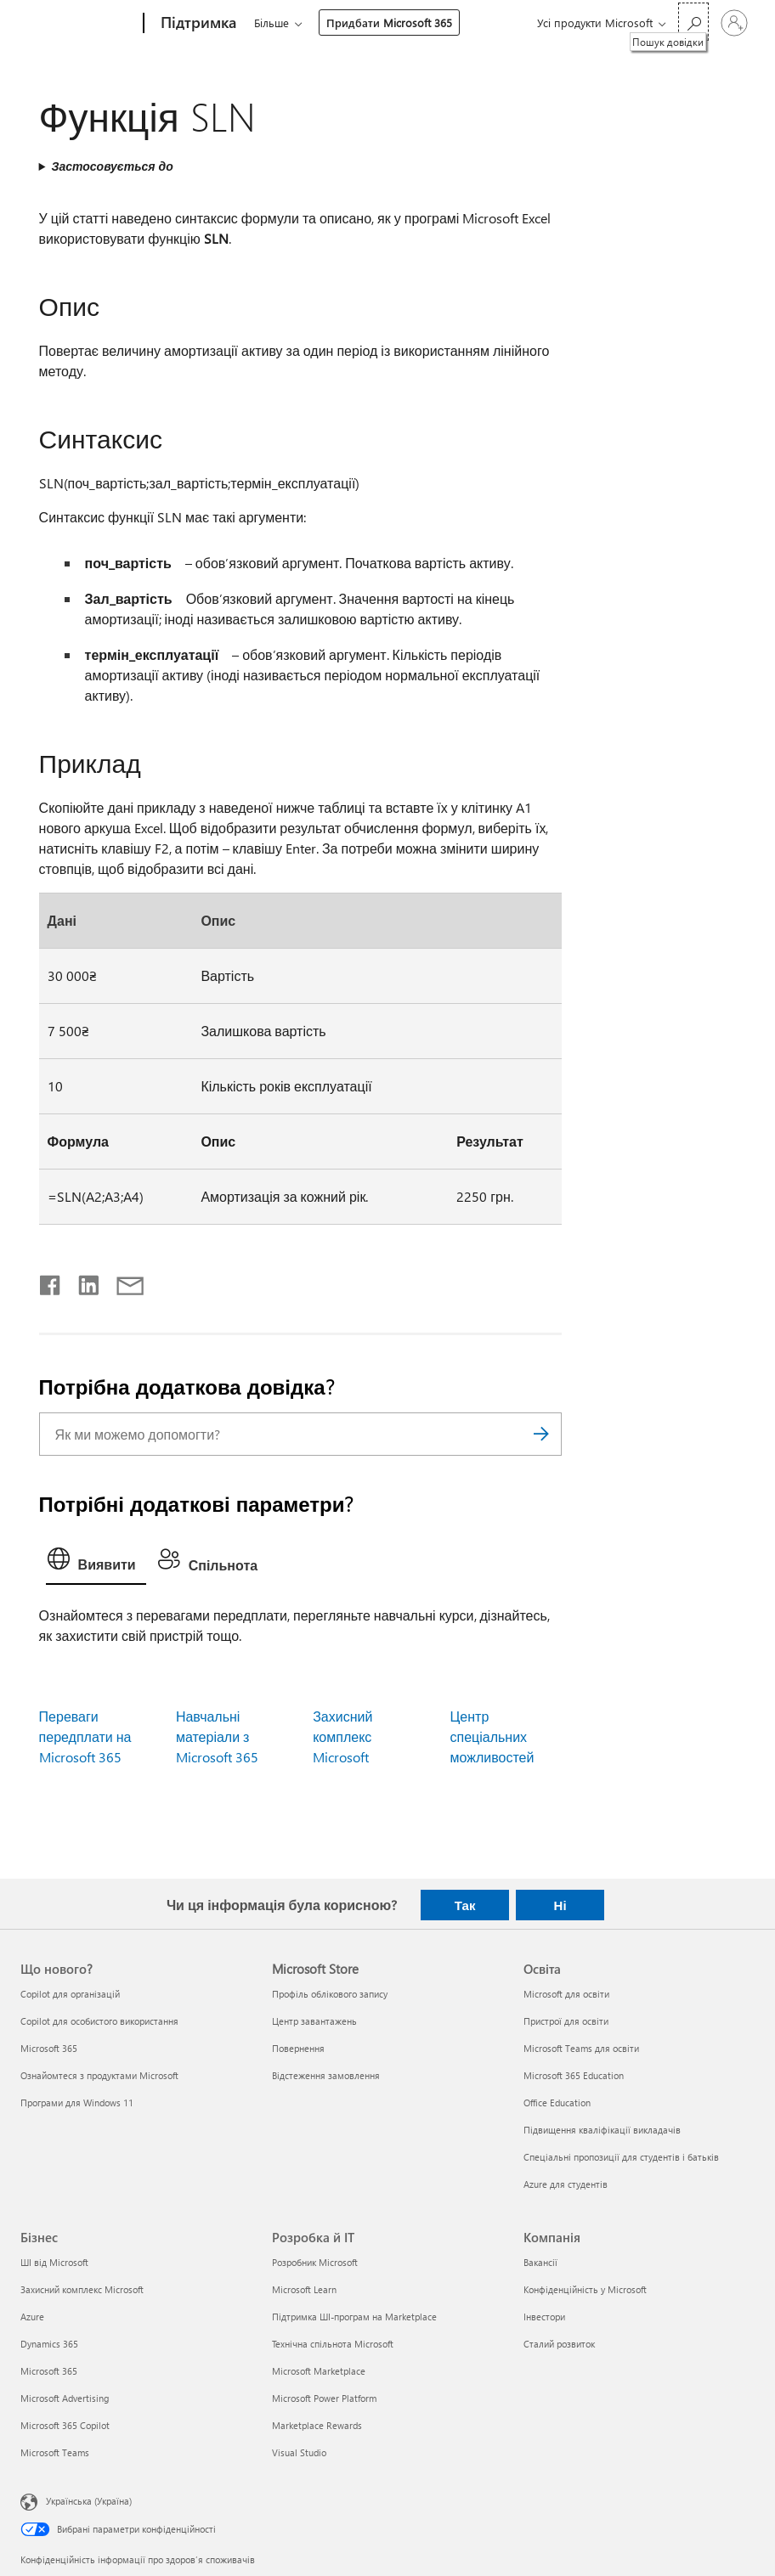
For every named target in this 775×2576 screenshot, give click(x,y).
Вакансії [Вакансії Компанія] (540, 2262)
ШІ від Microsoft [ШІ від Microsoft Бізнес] (54, 2262)
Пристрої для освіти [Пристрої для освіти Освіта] (565, 2021)
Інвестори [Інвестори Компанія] (544, 2316)
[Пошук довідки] (693, 22)
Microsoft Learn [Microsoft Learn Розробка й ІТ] (304, 2289)
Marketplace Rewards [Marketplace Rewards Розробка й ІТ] (317, 2425)
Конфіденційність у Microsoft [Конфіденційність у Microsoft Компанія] (585, 2289)
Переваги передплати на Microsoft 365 (85, 1736)
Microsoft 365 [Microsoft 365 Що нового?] (48, 2048)
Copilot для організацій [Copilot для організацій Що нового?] (70, 1993)
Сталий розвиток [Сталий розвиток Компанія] (559, 2343)
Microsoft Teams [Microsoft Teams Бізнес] (54, 2452)
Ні (560, 1905)
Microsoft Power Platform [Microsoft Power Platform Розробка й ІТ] (324, 2398)
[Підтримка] (196, 24)
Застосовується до (112, 166)
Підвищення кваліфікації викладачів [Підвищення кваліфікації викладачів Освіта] (602, 2129)
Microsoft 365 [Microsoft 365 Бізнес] (48, 2371)
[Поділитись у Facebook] (51, 1282)
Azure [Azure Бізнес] (32, 2316)
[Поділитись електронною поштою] (122, 1282)
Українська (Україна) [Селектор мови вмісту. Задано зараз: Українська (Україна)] (89, 2500)
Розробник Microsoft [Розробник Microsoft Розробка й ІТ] (315, 2262)
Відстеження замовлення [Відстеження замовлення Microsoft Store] (326, 2075)
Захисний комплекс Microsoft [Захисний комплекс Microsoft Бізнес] (82, 2289)
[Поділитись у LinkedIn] (82, 1282)
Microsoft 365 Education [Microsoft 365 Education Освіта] (573, 2075)
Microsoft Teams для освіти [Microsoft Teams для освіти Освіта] (581, 2048)
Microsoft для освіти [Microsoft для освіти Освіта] (566, 1993)
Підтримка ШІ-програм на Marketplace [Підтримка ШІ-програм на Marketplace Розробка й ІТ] (354, 2316)
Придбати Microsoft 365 (389, 22)
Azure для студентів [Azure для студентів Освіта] (565, 2184)
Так (465, 1905)
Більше (271, 22)
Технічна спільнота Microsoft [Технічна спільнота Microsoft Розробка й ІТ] (332, 2343)
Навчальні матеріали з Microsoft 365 (217, 1736)
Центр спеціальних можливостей (492, 1736)
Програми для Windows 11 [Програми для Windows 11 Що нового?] (76, 2102)
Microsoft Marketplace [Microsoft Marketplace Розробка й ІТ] (318, 2371)
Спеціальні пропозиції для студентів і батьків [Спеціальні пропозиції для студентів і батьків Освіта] (621, 2156)
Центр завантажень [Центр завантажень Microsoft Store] (314, 2021)
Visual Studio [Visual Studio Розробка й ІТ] (299, 2452)
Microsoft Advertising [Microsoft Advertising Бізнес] (64, 2398)
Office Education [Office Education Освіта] (557, 2102)
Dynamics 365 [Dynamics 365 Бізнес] (49, 2343)
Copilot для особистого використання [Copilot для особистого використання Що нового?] (99, 2021)
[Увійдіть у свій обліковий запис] (734, 23)
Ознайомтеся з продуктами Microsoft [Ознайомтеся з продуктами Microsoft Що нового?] (99, 2075)
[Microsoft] (78, 24)
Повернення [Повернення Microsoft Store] (298, 2048)
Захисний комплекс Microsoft (342, 1736)
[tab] (96, 1563)
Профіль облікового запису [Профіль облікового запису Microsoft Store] (330, 1993)
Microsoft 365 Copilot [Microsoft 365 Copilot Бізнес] (65, 2425)
